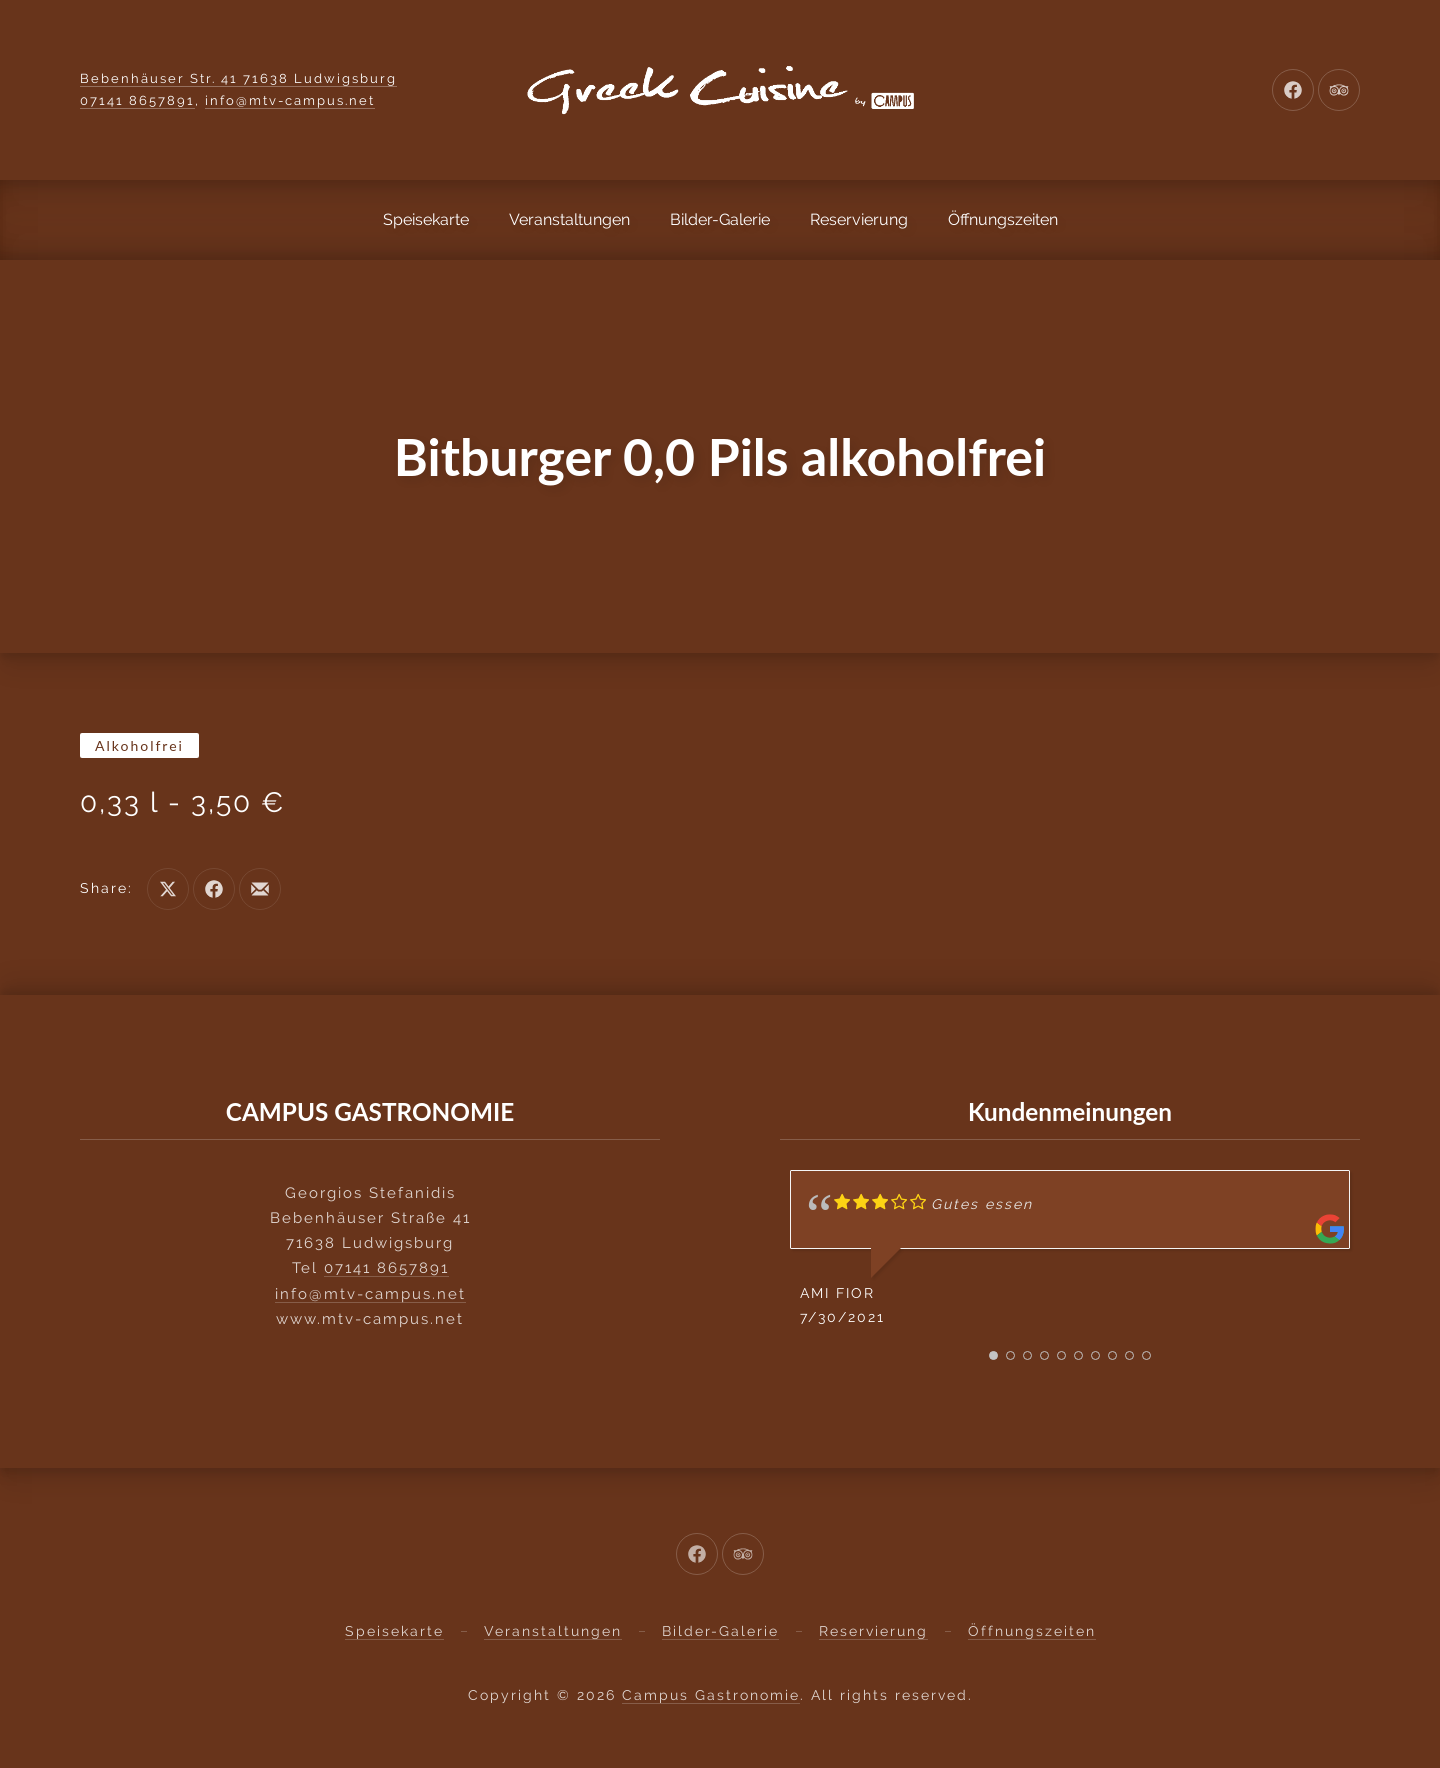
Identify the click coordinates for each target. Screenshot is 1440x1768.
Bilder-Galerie (720, 219)
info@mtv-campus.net (290, 100)
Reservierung (859, 219)
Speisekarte (426, 219)
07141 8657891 (137, 100)
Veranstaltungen (569, 219)
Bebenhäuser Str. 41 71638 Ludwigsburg (238, 78)
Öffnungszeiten (1003, 219)
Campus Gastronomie (711, 1695)
